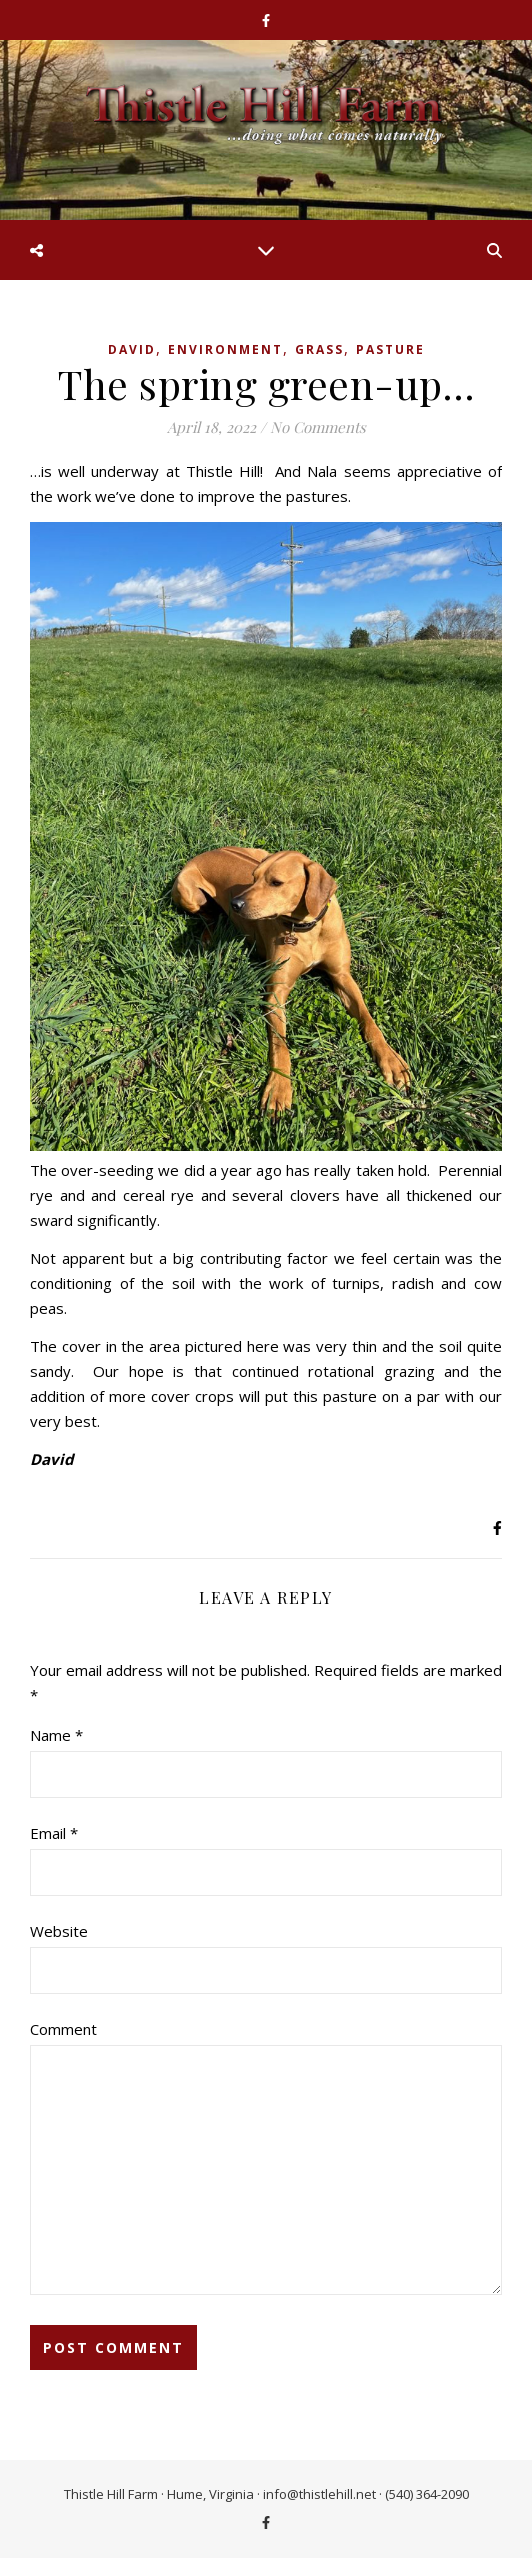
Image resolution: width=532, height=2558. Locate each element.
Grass (319, 349)
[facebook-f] (266, 20)
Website (59, 1931)
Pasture (390, 349)
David (132, 349)
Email (54, 1833)
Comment (63, 2029)
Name (56, 1735)
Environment (225, 349)
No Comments (318, 427)
